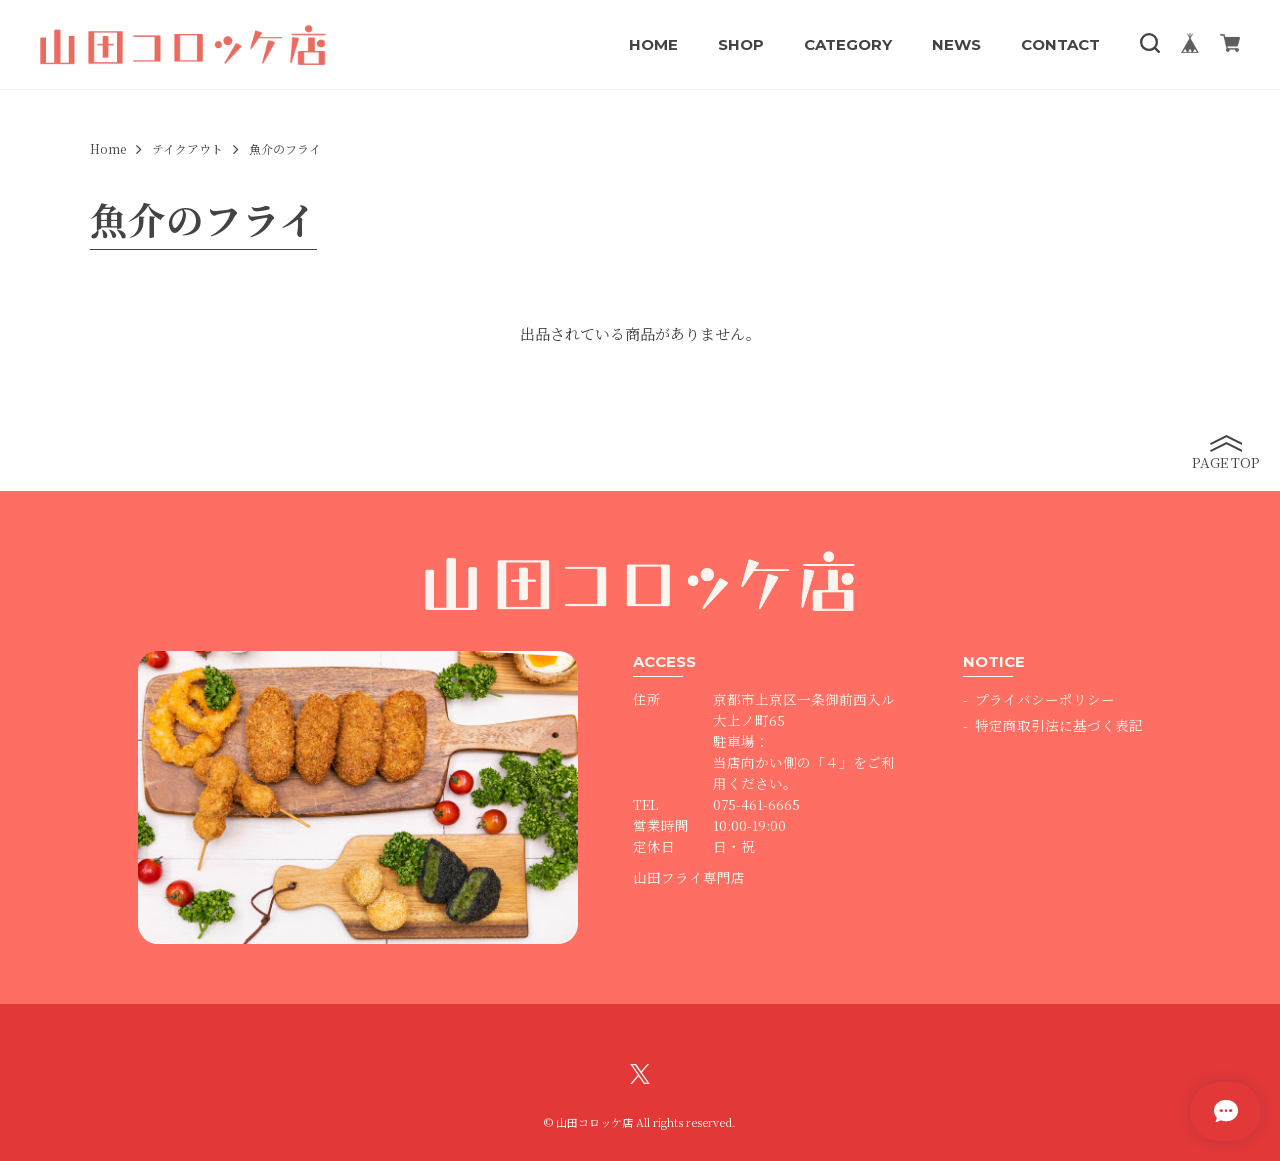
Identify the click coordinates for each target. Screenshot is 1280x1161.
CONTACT (1060, 44)
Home (108, 149)
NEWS (956, 44)
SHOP (741, 44)
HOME (653, 44)
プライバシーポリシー (1045, 699)
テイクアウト (187, 149)
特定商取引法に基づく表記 (1059, 725)
